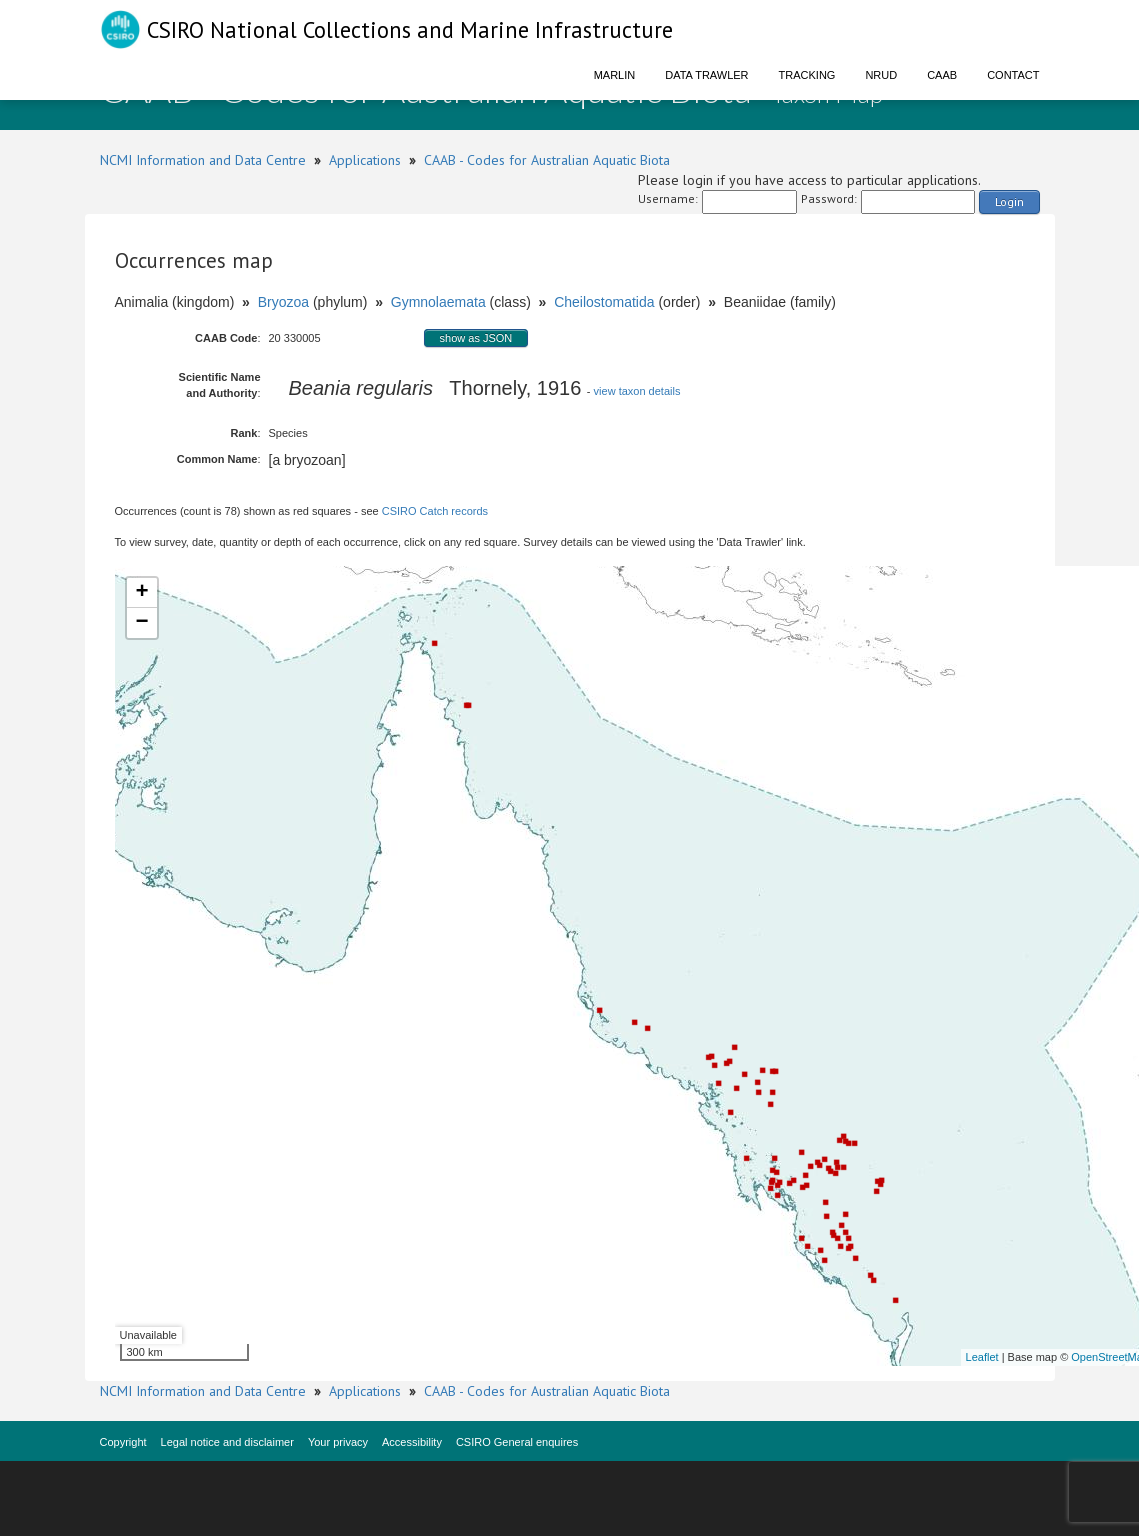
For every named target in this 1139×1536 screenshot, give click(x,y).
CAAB (942, 75)
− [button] (141, 623)
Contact (1013, 75)
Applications (365, 160)
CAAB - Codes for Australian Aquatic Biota (547, 160)
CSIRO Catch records (435, 511)
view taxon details (637, 391)
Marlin (615, 75)
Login (1009, 201)
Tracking (807, 75)
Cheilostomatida (604, 302)
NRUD (881, 75)
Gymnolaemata (438, 302)
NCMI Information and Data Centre (203, 160)
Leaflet (982, 1357)
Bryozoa (283, 302)
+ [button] (141, 593)
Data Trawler (706, 75)
